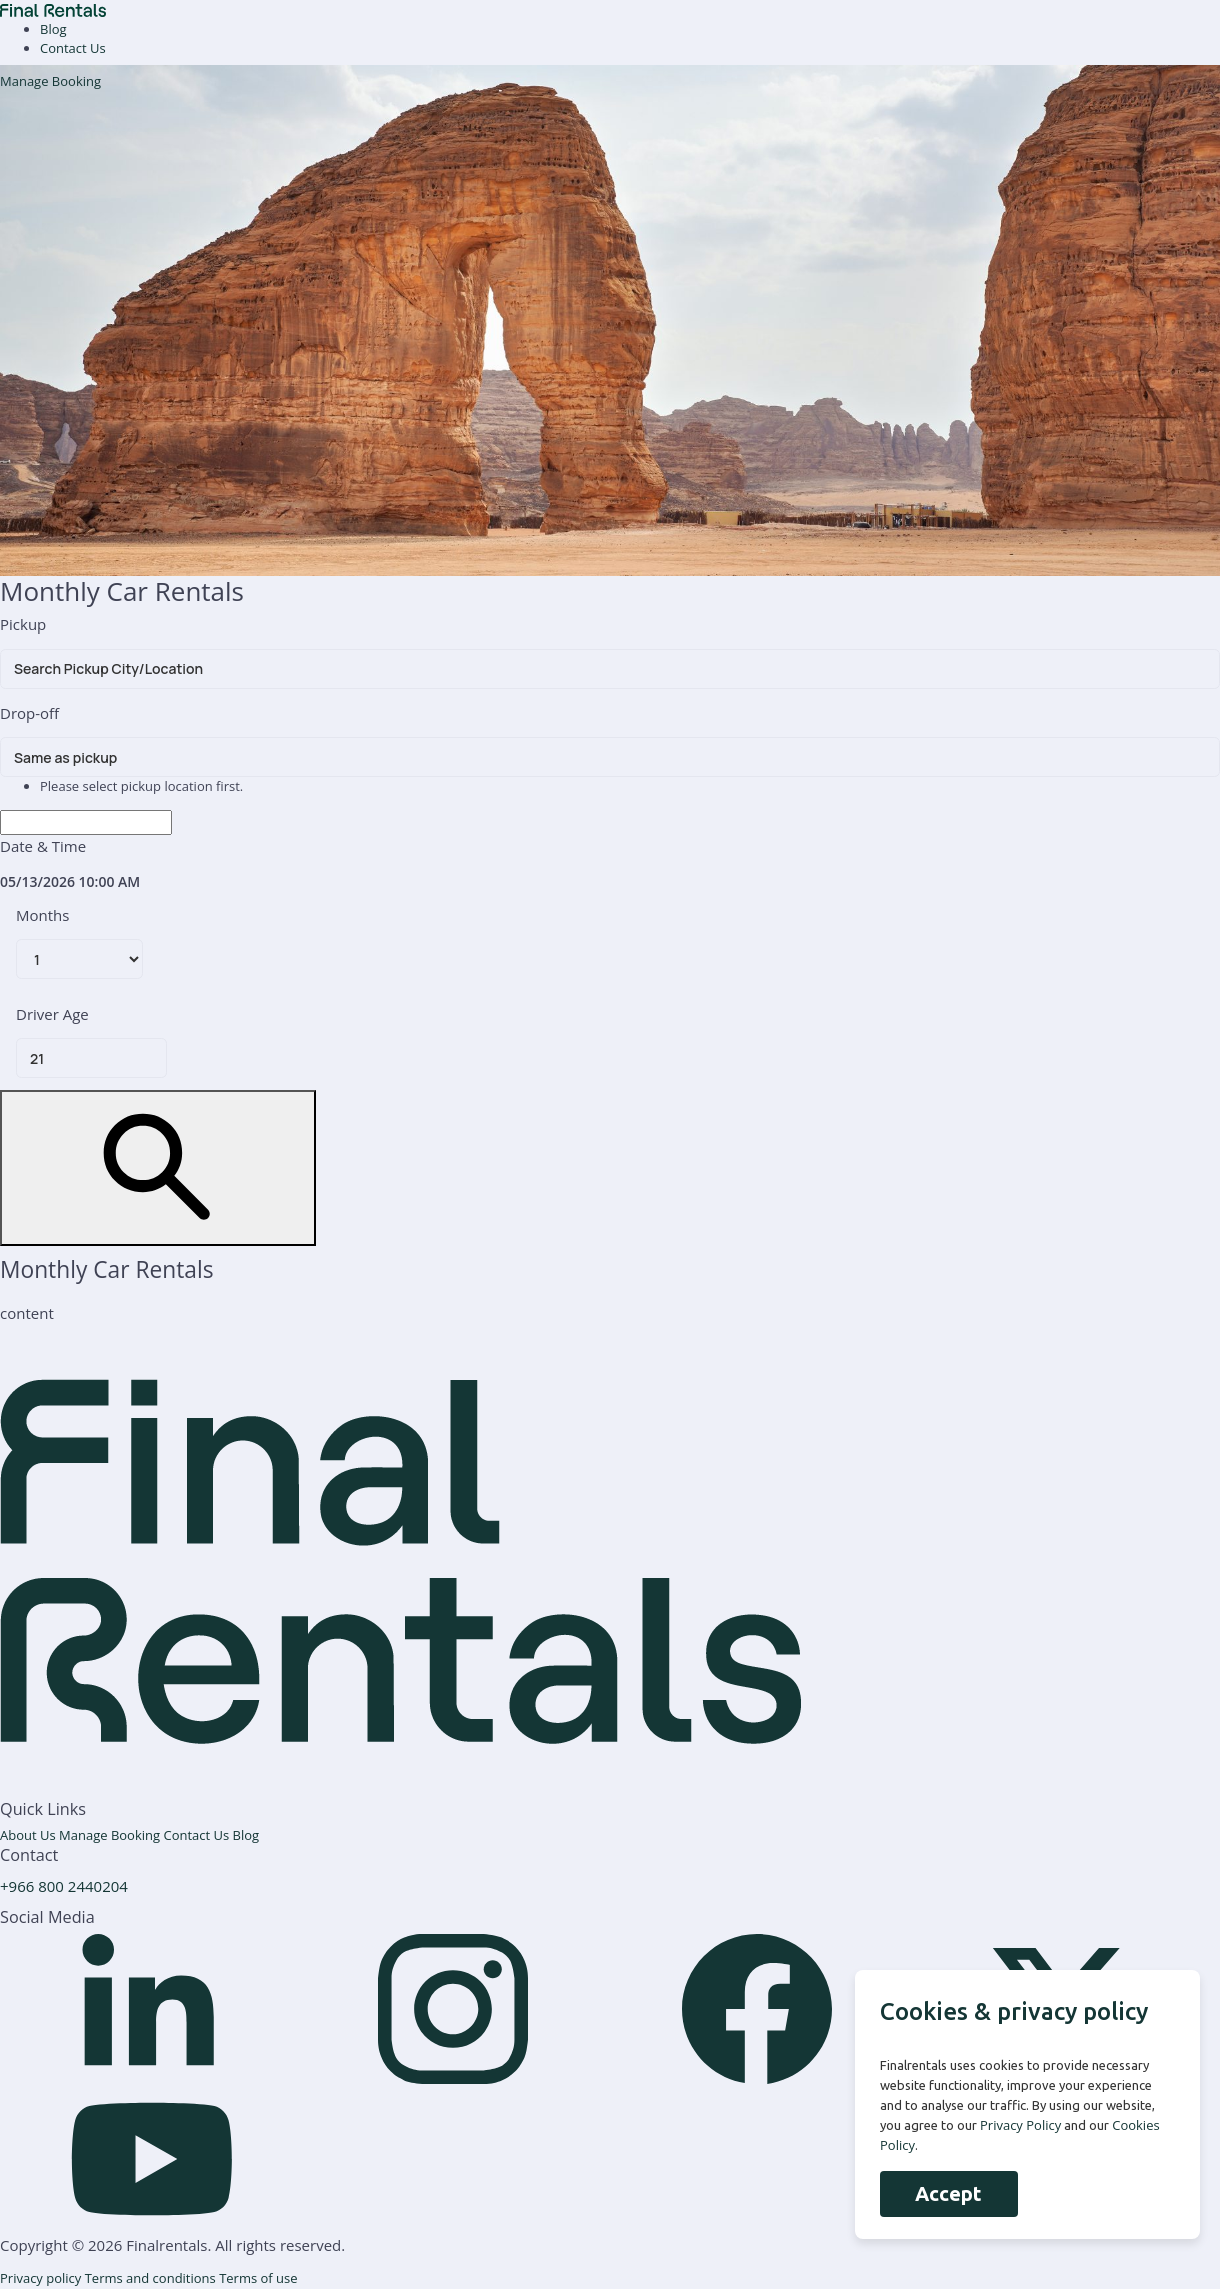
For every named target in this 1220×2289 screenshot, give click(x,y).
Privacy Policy (1020, 2125)
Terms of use (258, 2278)
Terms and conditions (152, 2278)
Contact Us (73, 48)
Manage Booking (50, 81)
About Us (29, 1835)
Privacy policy (42, 2278)
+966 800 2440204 (64, 1886)
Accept (948, 2193)
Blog (53, 29)
